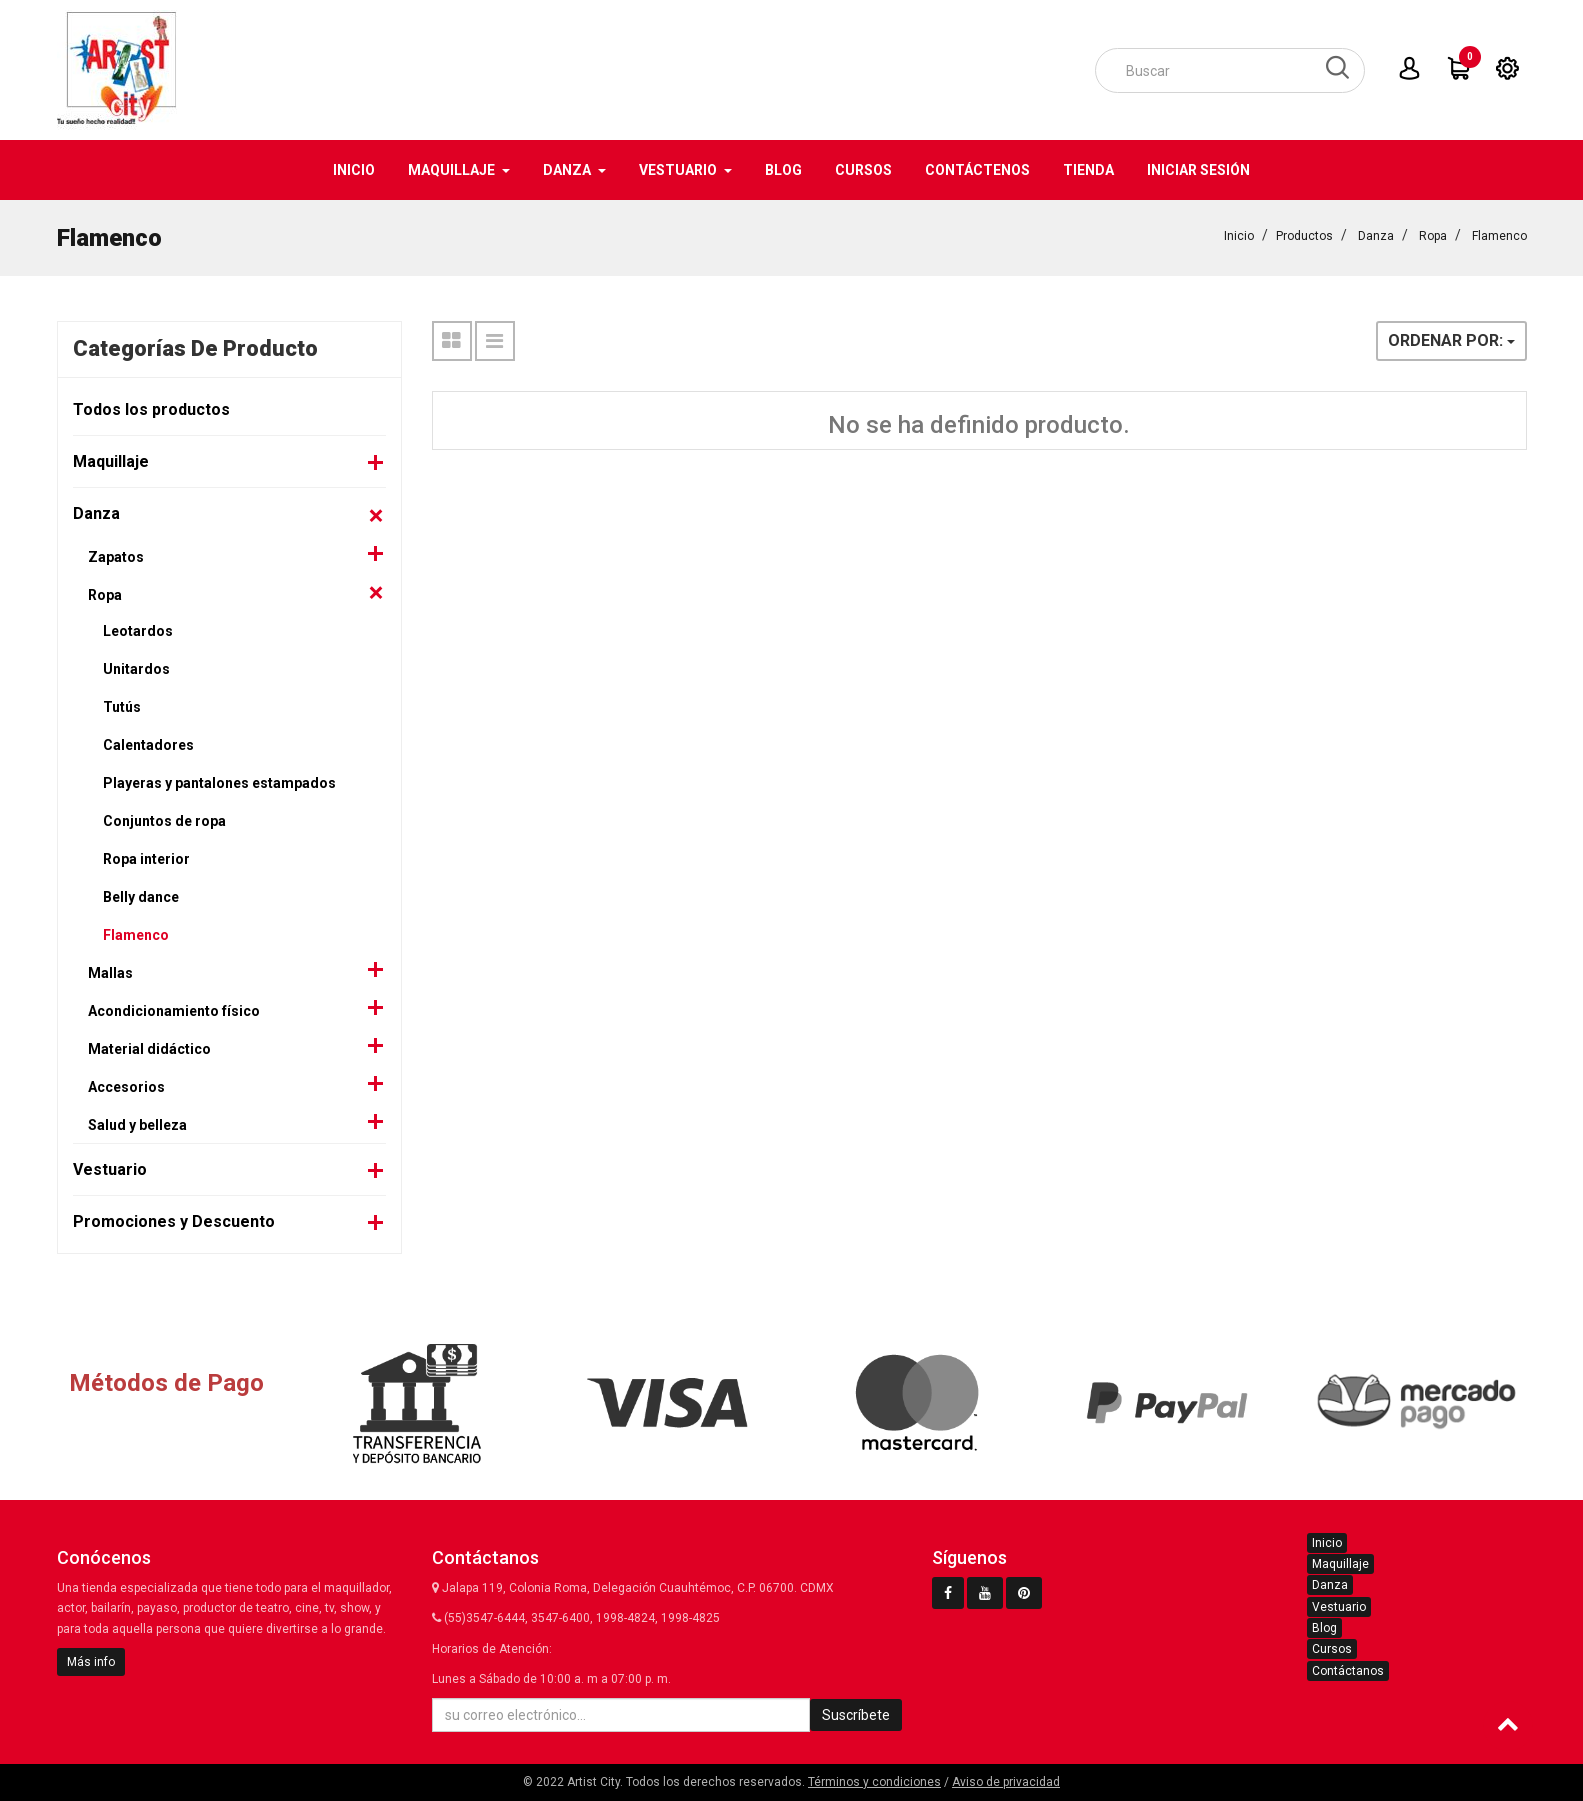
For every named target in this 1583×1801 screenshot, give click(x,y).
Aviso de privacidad (1006, 1782)
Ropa (1433, 236)
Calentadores (148, 745)
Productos (1304, 236)
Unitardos (136, 669)
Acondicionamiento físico (174, 1011)
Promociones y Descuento (174, 1221)
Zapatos (116, 557)
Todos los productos (151, 409)
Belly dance (141, 897)
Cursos (1332, 1649)
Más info (91, 1662)
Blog (1324, 1628)
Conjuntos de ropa (164, 821)
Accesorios (126, 1087)
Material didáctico (149, 1049)
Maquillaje (111, 461)
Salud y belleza (137, 1125)
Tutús (122, 707)
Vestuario (110, 1169)
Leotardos (138, 631)
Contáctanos (1348, 1671)
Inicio (1239, 236)
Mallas (110, 973)
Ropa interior (146, 859)
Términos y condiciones (874, 1782)
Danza (1376, 236)
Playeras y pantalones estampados (219, 783)
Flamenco (1499, 236)
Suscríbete (856, 1715)
